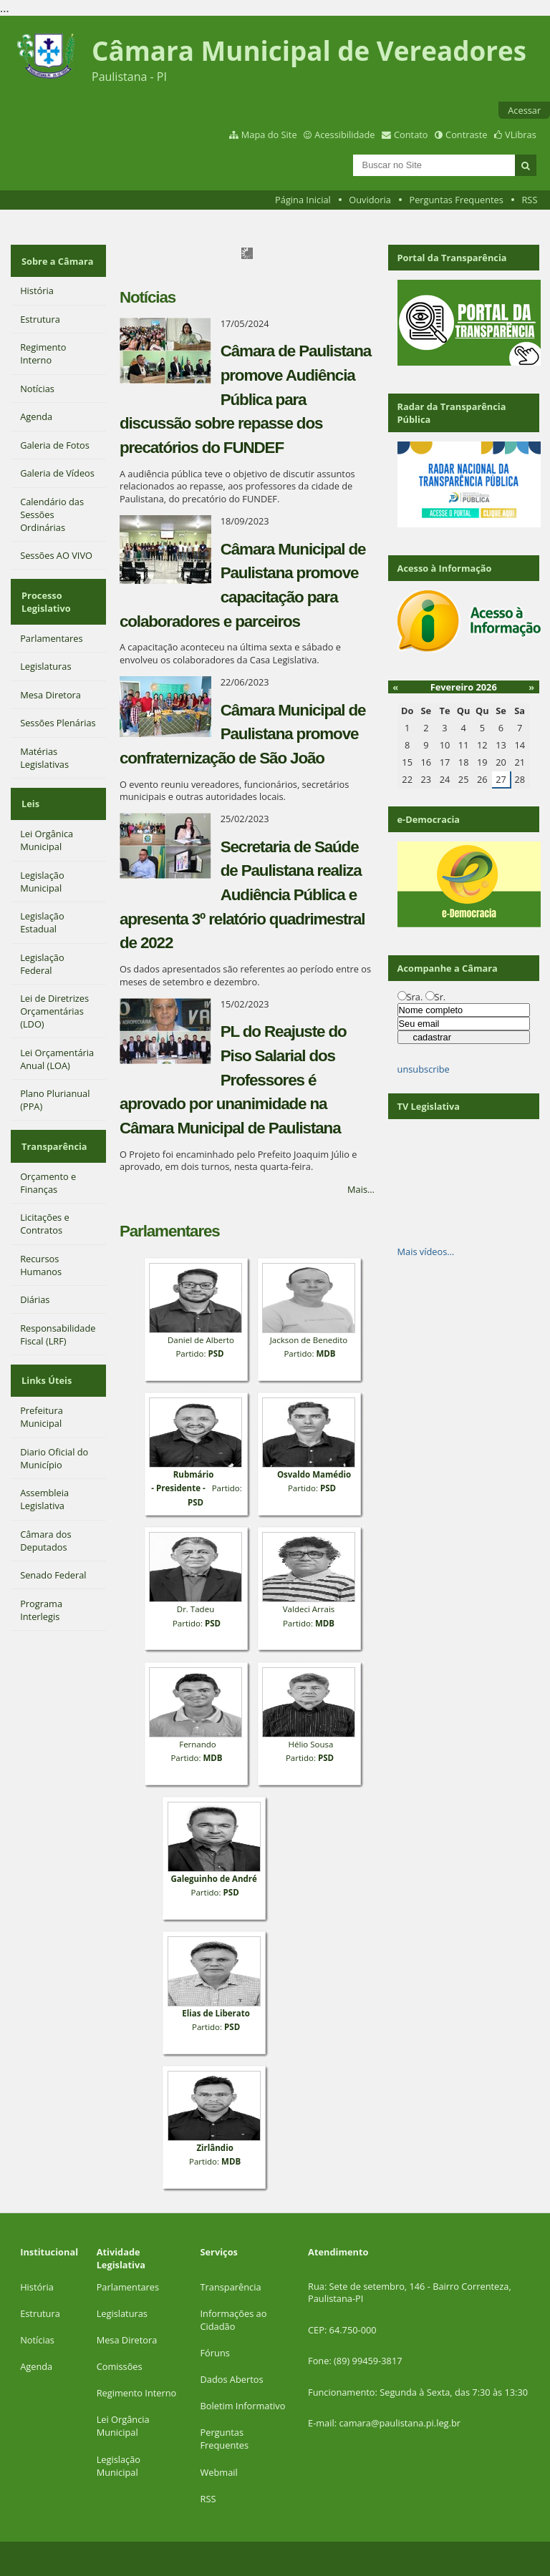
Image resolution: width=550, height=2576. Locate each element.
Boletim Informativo (243, 2405)
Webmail (219, 2472)
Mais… (361, 1189)
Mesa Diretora (127, 2339)
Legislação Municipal (118, 2466)
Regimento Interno (137, 2392)
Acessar (524, 110)
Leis (29, 787)
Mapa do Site (269, 134)
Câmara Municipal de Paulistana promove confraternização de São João (243, 734)
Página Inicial (303, 199)
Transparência (53, 1122)
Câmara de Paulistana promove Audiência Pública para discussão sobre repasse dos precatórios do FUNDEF (245, 399)
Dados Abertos (232, 2379)
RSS (529, 199)
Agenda (36, 2366)
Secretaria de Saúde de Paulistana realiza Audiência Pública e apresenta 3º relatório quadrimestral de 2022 (242, 895)
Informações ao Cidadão (234, 2320)
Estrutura (40, 2313)
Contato (411, 134)
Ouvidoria (370, 199)
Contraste (466, 134)
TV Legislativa (428, 1106)
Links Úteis (45, 1350)
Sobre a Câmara (56, 257)
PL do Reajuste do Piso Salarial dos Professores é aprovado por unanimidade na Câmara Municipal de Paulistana (233, 1079)
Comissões (120, 2366)
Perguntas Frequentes (456, 199)
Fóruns (215, 2352)
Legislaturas (122, 2313)
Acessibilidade (344, 134)
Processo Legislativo (44, 592)
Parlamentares (128, 2286)
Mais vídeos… (426, 1251)
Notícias (37, 2339)
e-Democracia (428, 819)
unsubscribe (423, 1069)
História (37, 2286)
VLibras (520, 134)
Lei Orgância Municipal (123, 2426)
